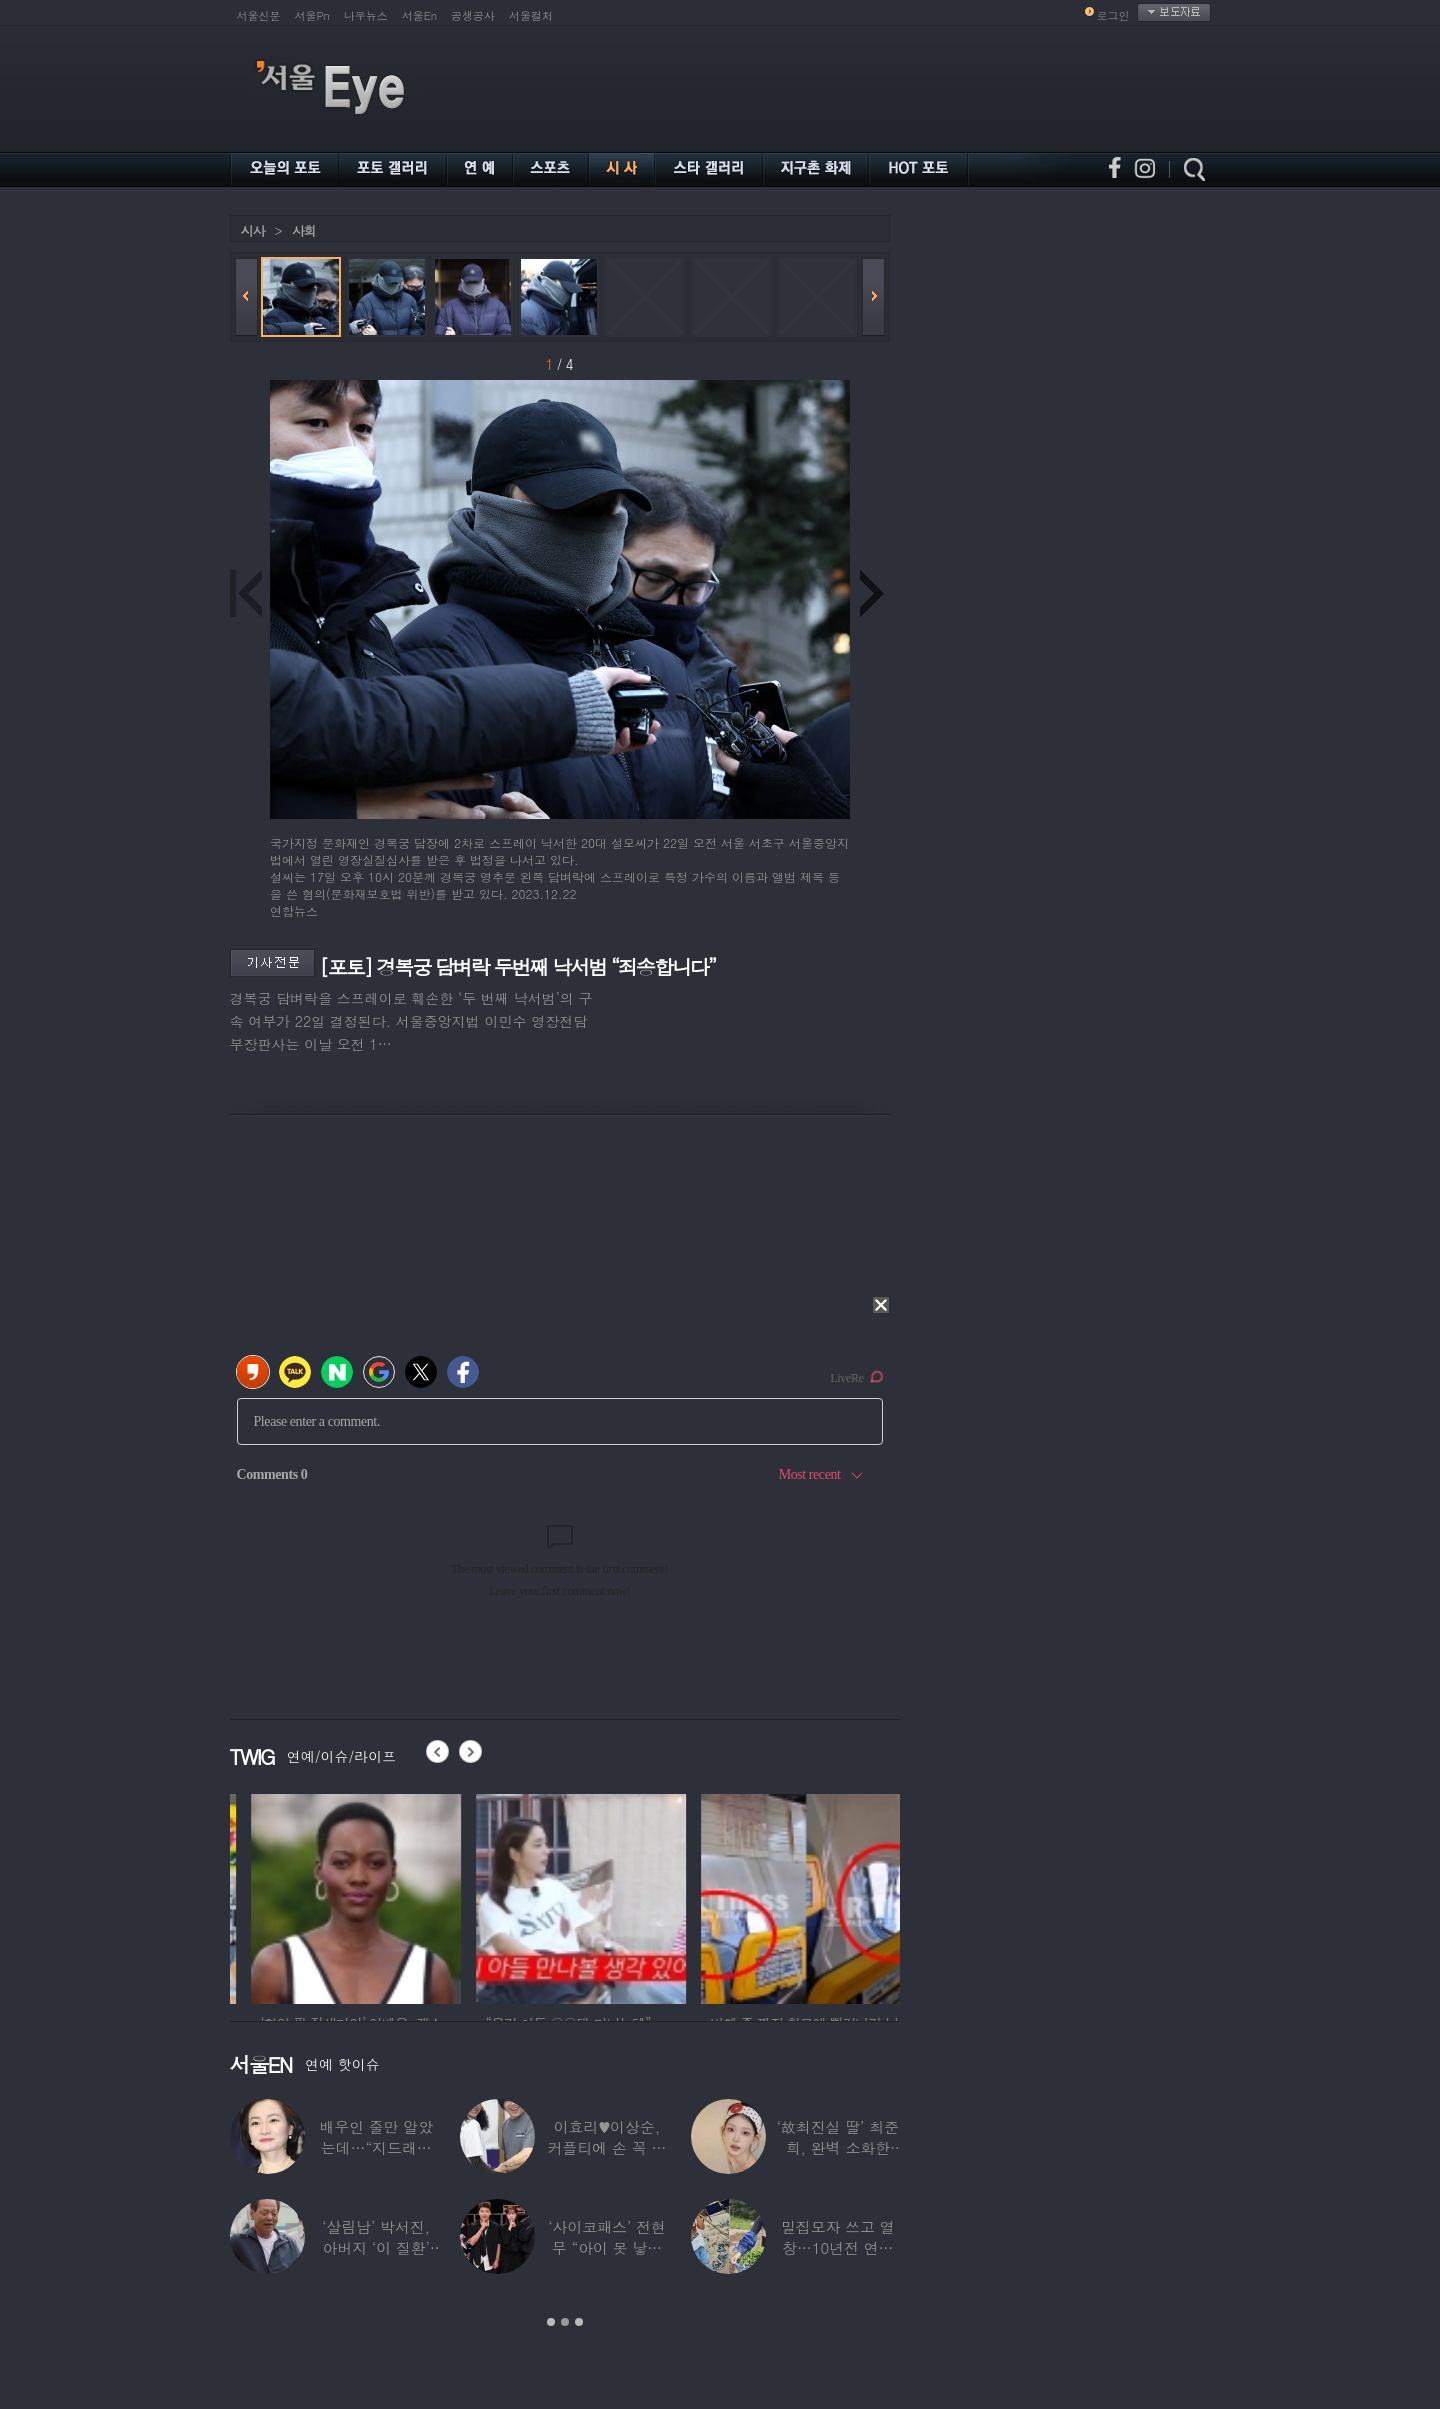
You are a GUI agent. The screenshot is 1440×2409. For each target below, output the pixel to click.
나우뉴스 (366, 15)
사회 (304, 230)
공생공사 (473, 15)
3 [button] (579, 2322)
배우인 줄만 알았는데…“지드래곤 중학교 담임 (376, 2147)
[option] (335, 1896)
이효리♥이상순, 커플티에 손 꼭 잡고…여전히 (607, 2147)
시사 (253, 230)
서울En (419, 15)
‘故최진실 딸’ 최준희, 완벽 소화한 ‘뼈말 (838, 2147)
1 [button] (551, 2322)
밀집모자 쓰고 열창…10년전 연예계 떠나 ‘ (838, 2247)
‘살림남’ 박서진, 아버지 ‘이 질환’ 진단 (376, 2247)
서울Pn (312, 15)
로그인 (1113, 15)
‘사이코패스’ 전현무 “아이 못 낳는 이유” (606, 2247)
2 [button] (565, 2322)
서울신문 (259, 15)
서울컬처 (531, 15)
